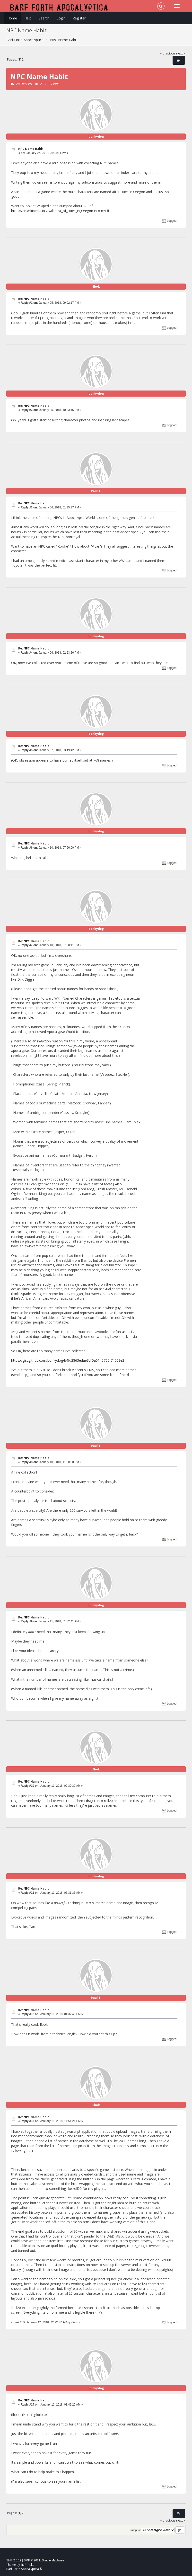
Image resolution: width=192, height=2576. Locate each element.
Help (27, 18)
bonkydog (96, 136)
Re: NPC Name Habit (33, 299)
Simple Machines (53, 2560)
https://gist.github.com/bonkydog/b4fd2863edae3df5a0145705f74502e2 (67, 1360)
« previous (167, 53)
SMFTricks (27, 2565)
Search (44, 18)
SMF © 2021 (32, 2560)
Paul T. (96, 491)
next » (180, 53)
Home (12, 18)
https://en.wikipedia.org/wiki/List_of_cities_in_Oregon (52, 210)
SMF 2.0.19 (13, 2560)
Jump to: (135, 2530)
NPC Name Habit (31, 149)
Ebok (96, 286)
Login (61, 18)
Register (79, 18)
